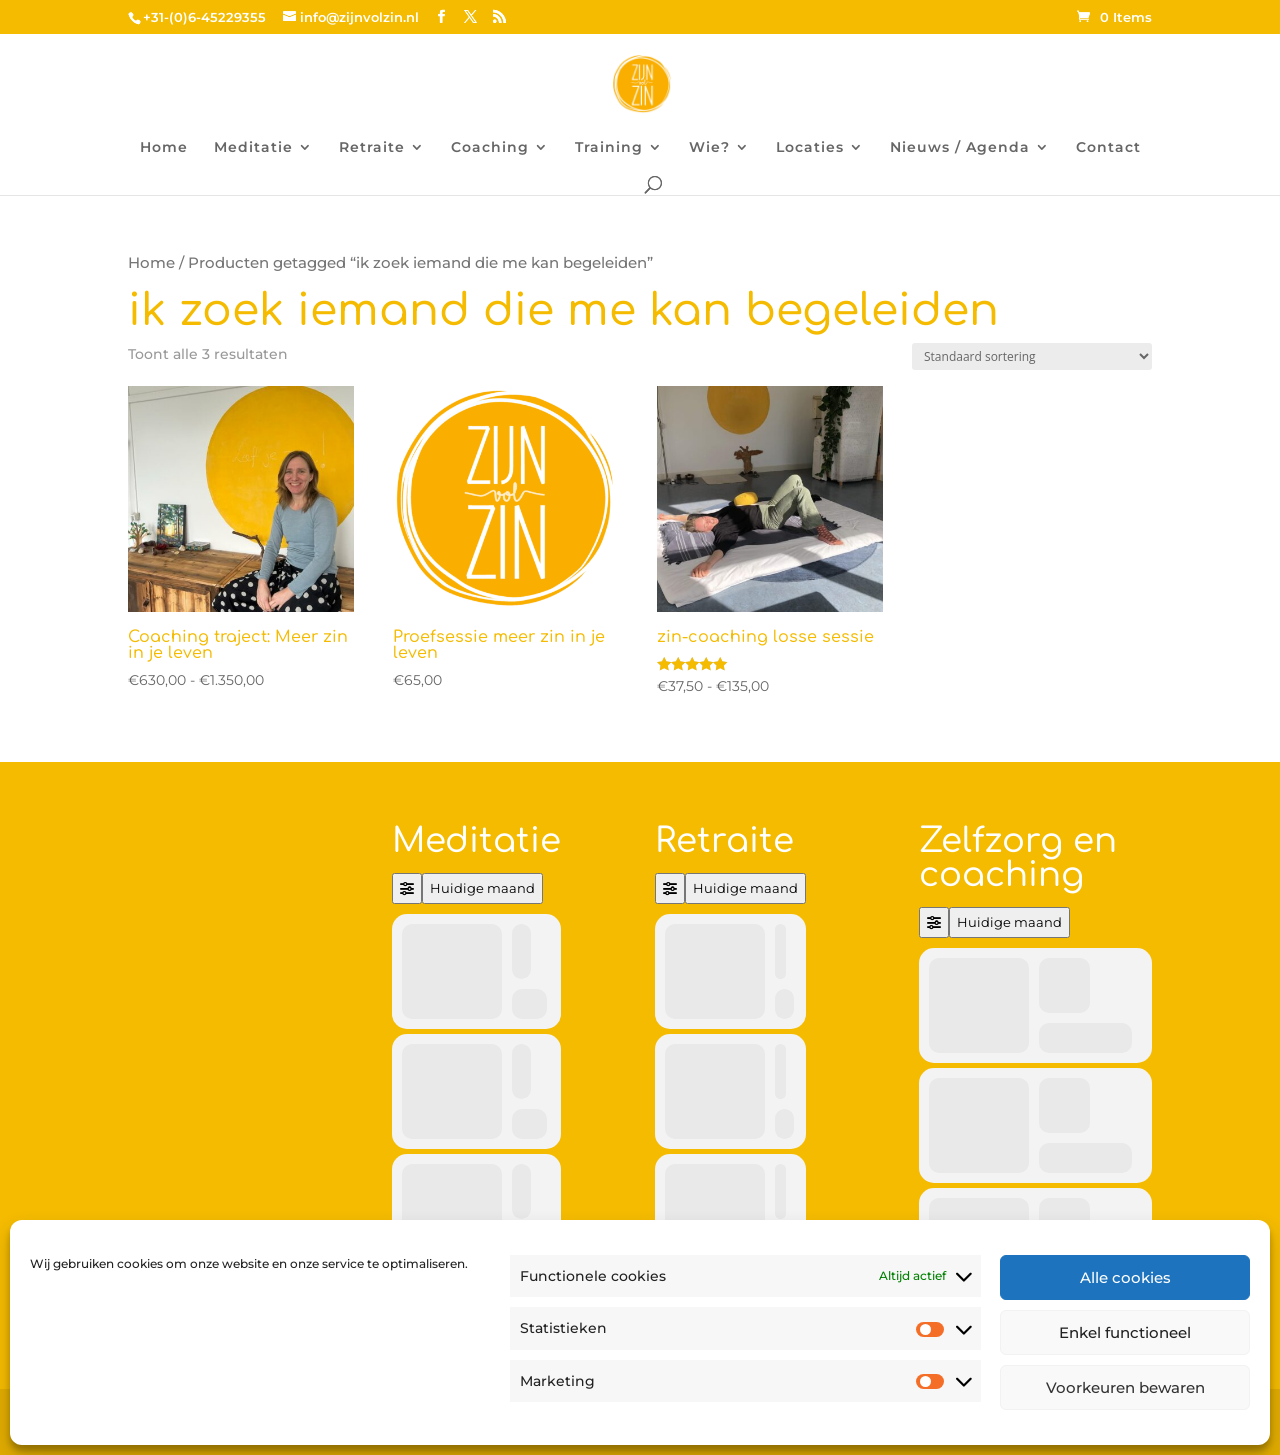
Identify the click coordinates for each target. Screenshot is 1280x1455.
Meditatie (253, 148)
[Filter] (407, 888)
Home (164, 148)
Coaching (490, 148)
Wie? (709, 148)
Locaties (810, 148)
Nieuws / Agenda (960, 148)
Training (609, 148)
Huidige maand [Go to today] (482, 888)
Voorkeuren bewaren (1125, 1387)
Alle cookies (1125, 1277)
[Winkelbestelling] (1032, 356)
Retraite (372, 148)
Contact (1108, 148)
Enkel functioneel (1125, 1332)
